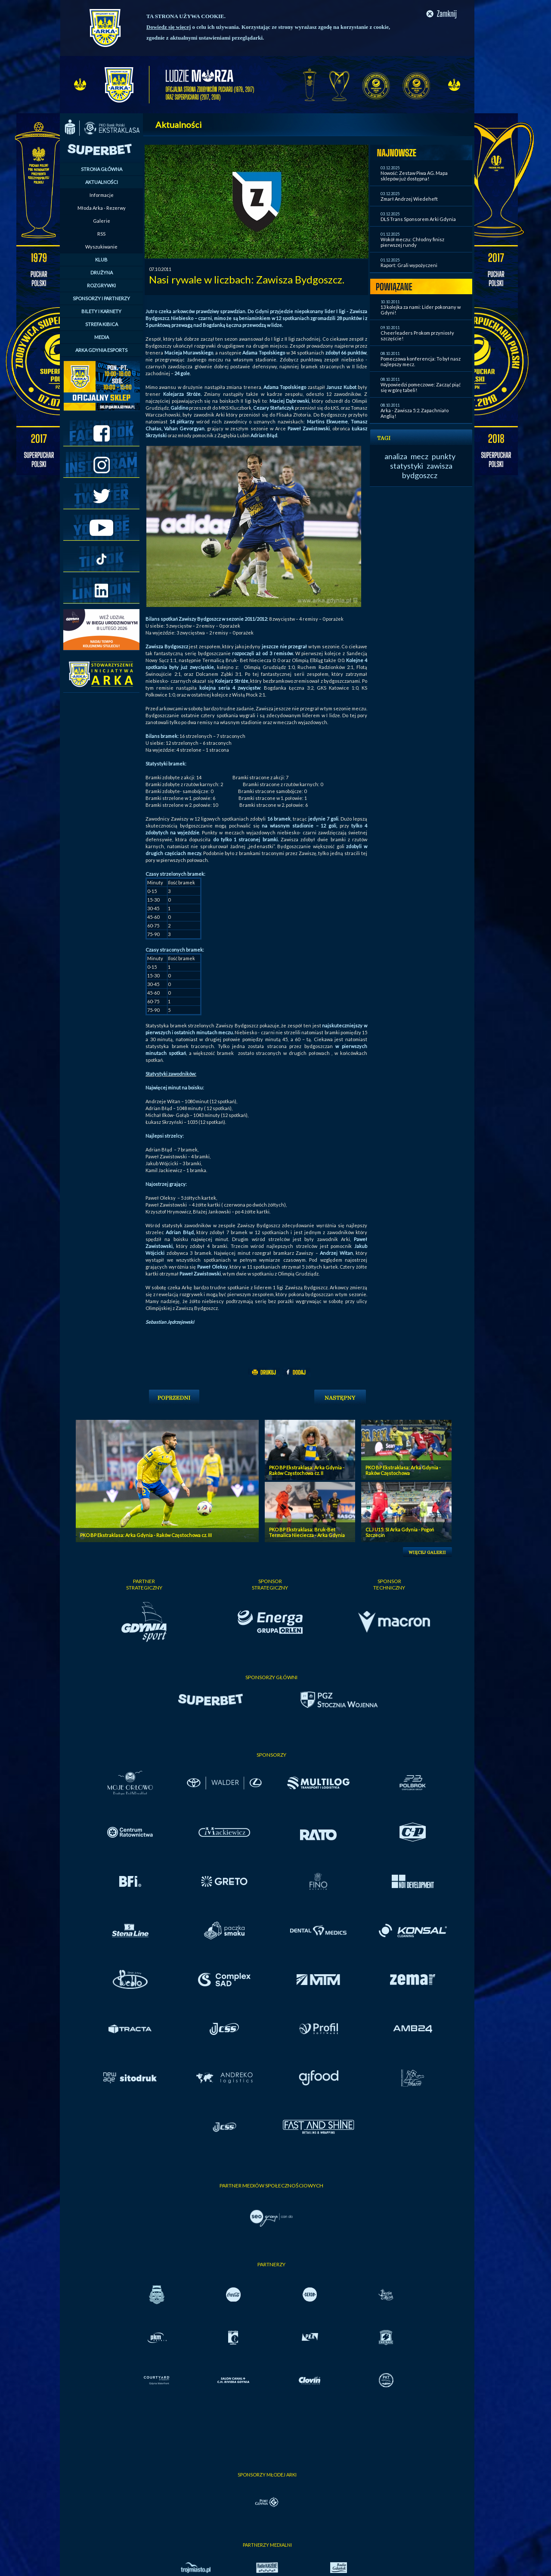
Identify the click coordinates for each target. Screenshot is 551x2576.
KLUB (101, 259)
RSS (101, 233)
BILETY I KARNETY (101, 311)
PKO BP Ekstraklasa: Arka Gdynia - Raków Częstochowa (403, 1470)
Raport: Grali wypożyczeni (409, 265)
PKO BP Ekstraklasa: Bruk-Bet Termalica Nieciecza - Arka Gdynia (307, 1532)
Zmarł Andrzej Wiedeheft (409, 199)
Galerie (101, 221)
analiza (395, 456)
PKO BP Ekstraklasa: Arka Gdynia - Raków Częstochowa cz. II (306, 1470)
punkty (443, 456)
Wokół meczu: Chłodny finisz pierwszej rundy (412, 242)
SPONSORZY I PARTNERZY (101, 298)
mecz (419, 456)
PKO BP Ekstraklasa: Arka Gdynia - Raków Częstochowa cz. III (146, 1535)
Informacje (102, 195)
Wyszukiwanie (101, 246)
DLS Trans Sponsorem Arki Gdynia (418, 219)
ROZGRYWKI (101, 285)
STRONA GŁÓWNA (101, 169)
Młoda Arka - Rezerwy (101, 208)
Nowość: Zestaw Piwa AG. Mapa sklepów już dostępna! (414, 175)
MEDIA (101, 337)
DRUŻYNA (101, 272)
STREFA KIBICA (101, 324)
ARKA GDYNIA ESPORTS (101, 350)
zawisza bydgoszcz (427, 470)
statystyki (406, 465)
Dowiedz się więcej (168, 27)
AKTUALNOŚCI (101, 182)
